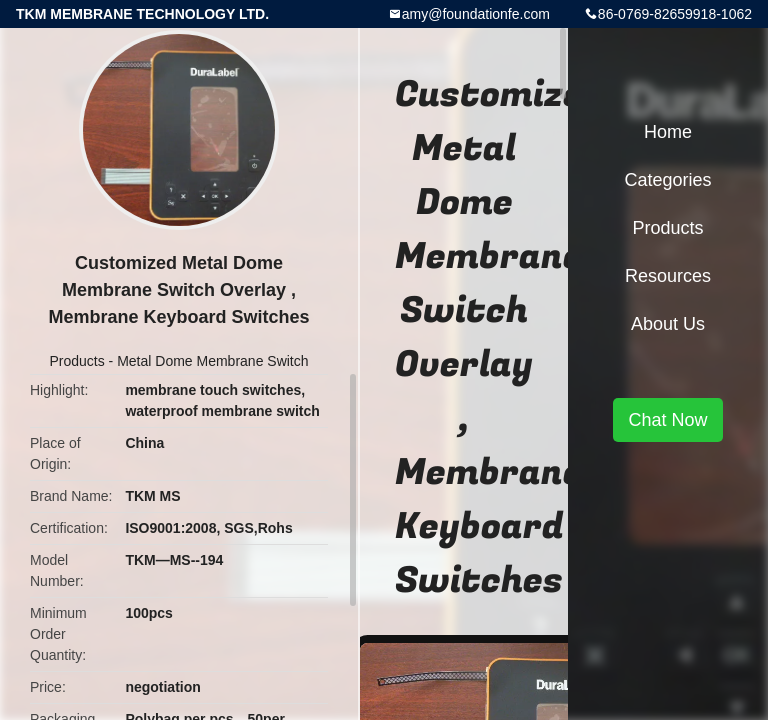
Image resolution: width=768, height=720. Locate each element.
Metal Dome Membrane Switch (212, 361)
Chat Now (667, 420)
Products (76, 361)
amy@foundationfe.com (476, 14)
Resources (668, 276)
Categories (667, 180)
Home (668, 132)
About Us (668, 324)
